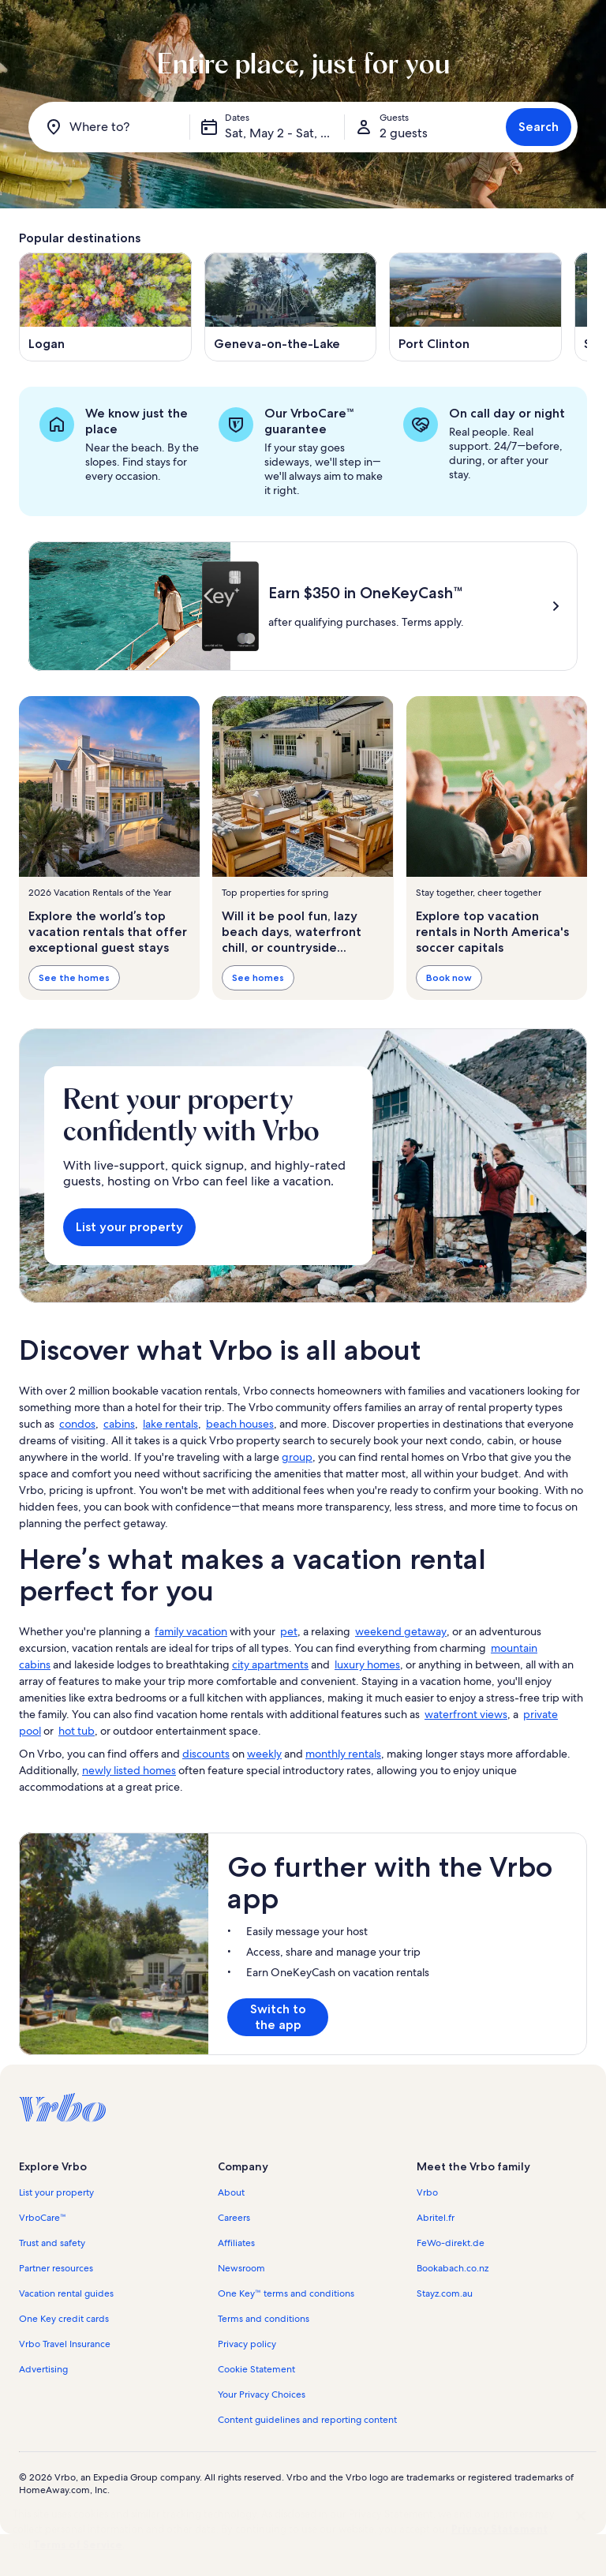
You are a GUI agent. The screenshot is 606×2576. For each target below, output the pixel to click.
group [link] (297, 1457)
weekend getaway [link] (401, 1631)
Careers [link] (234, 2217)
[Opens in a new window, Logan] (105, 307)
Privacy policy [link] (247, 2344)
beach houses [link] (240, 1424)
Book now (449, 977)
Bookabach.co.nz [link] (452, 2268)
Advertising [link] (43, 2369)
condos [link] (77, 1424)
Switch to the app (278, 2016)
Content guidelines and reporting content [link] (307, 2419)
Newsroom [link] (241, 2268)
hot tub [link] (76, 1731)
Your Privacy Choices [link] (261, 2394)
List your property (129, 1226)
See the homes (74, 977)
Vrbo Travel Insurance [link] (64, 2344)
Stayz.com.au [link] (445, 2293)
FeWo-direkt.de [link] (450, 2243)
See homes (258, 977)
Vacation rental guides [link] (66, 2293)
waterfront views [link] (466, 1714)
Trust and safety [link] (52, 2243)
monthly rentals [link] (343, 1754)
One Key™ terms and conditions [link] (286, 2293)
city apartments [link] (270, 1664)
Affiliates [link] (236, 2243)
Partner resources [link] (56, 2268)
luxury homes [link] (367, 1664)
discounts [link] (206, 1754)
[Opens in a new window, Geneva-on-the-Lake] (290, 307)
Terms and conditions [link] (263, 2318)
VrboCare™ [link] (42, 2217)
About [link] (231, 2192)
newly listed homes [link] (129, 1770)
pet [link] (288, 1631)
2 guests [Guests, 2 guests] (404, 133)
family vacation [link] (191, 1631)
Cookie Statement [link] (256, 2369)
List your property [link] (56, 2192)
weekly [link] (264, 1754)
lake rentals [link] (170, 1424)
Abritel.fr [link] (435, 2217)
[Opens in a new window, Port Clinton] (475, 307)
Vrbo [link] (427, 2192)
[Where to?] (112, 127)
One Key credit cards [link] (64, 2318)
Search (538, 126)
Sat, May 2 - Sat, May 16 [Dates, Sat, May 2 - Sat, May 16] (284, 133)
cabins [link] (119, 1424)
